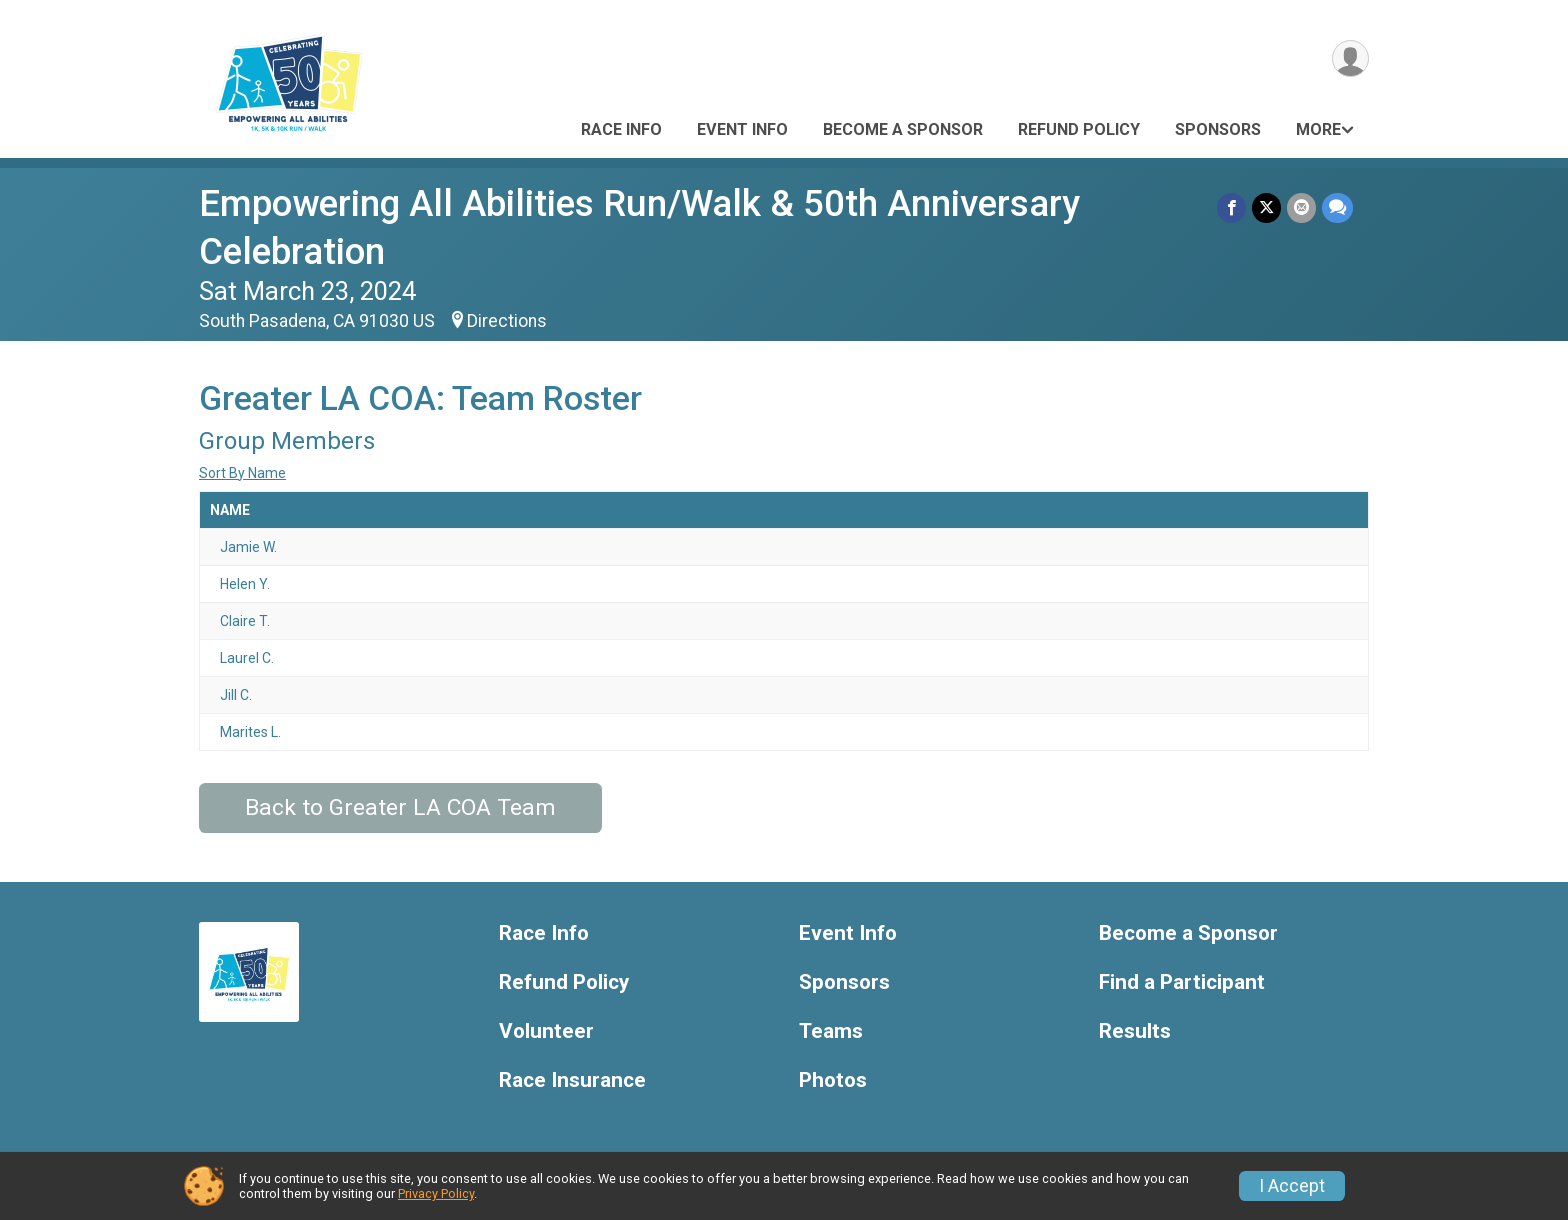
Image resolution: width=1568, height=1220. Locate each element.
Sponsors (1218, 129)
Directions (507, 321)
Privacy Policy (436, 1193)
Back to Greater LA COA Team (400, 807)
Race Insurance (572, 1080)
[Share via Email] (1301, 207)
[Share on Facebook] (1231, 207)
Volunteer (546, 1031)
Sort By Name (242, 473)
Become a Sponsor (903, 129)
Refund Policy (1079, 129)
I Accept (1292, 1186)
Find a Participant (1182, 982)
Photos (833, 1080)
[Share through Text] (1337, 207)
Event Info (742, 129)
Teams (831, 1031)
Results (1135, 1031)
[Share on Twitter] (1266, 207)
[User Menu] (1350, 58)
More (1318, 129)
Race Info (621, 129)
